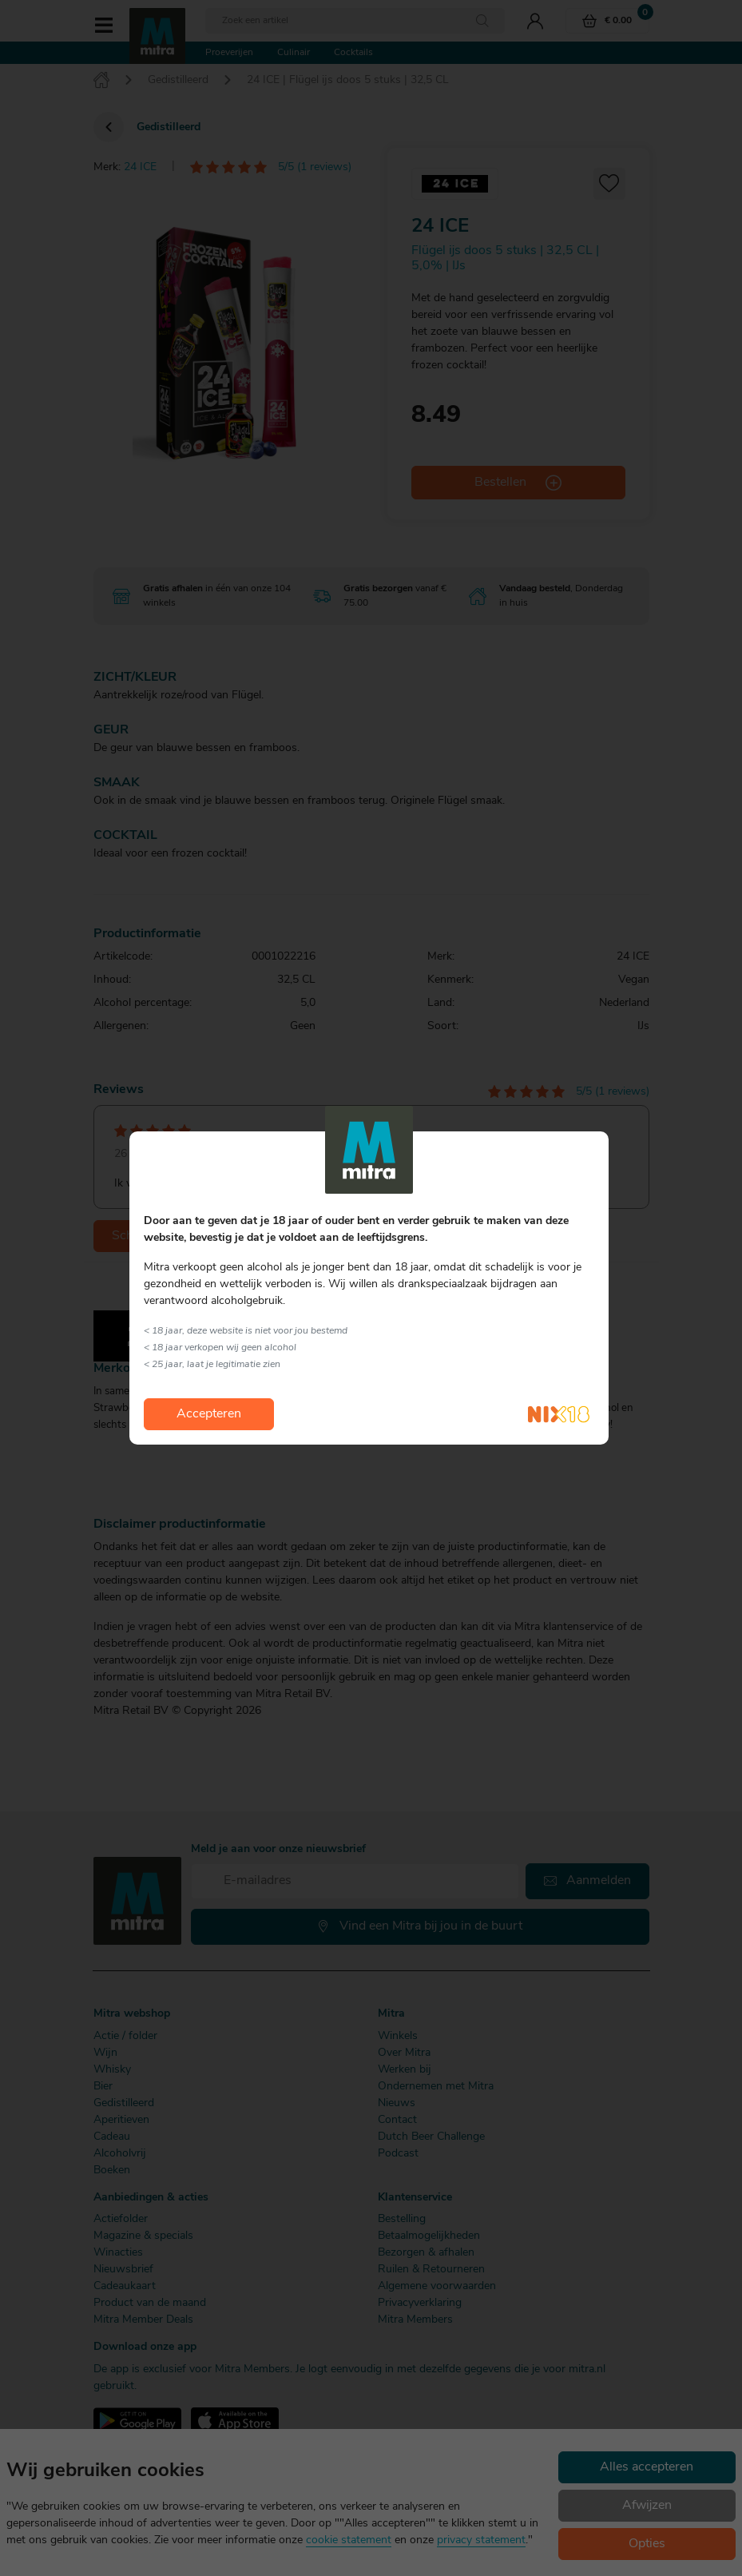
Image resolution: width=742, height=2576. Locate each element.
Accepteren (209, 1414)
